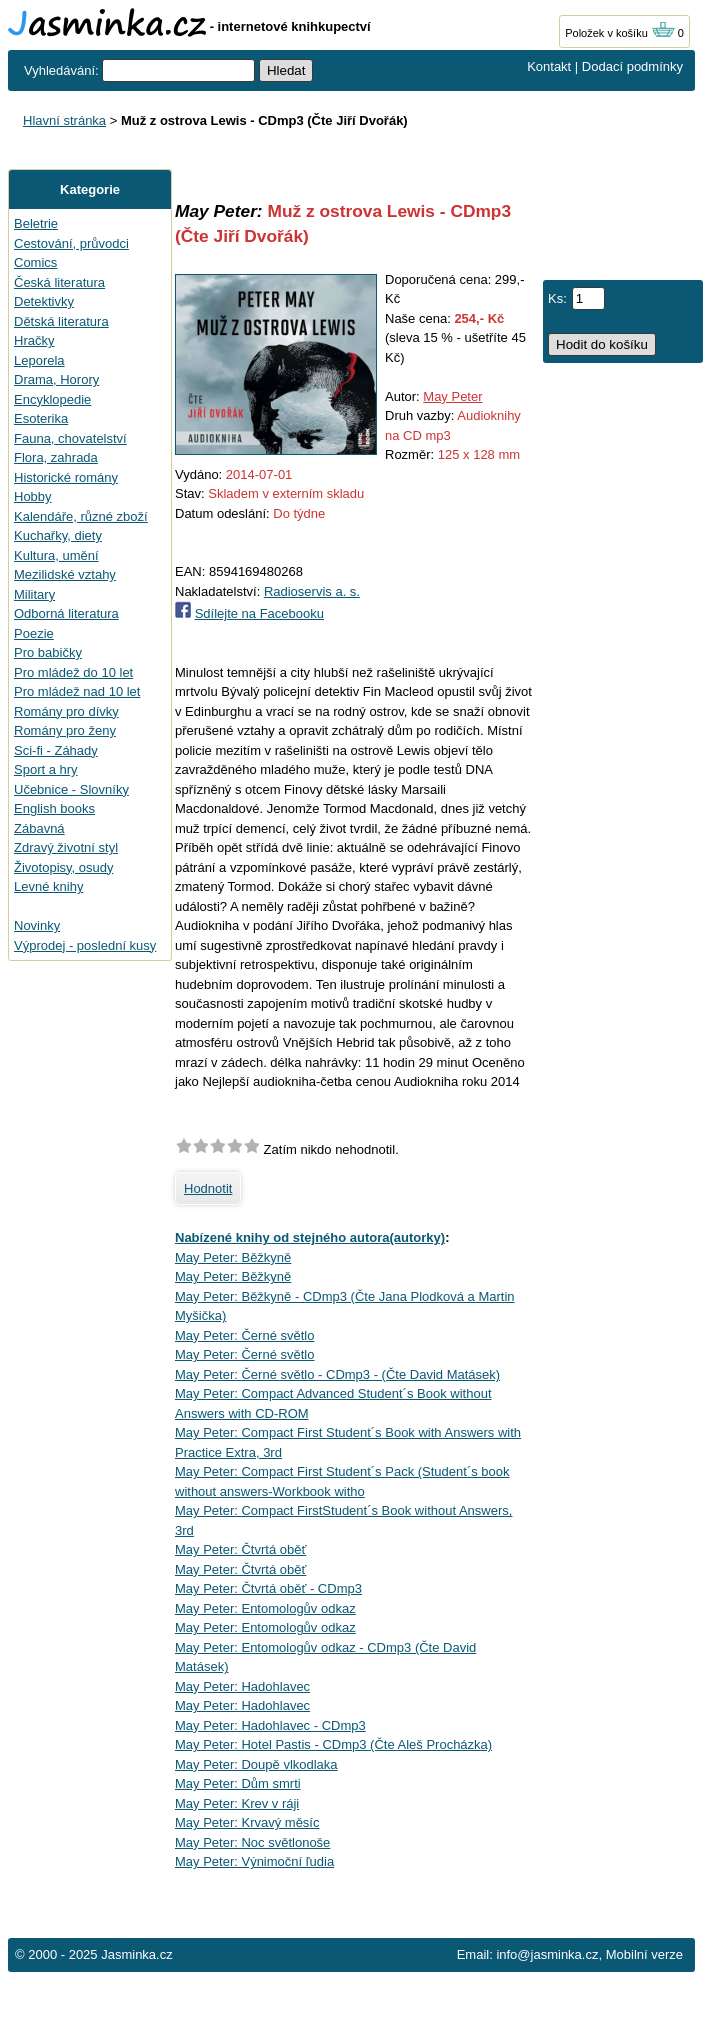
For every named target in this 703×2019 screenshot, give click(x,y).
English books (54, 808)
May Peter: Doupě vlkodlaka (256, 1764)
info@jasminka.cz (547, 1954)
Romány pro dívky (66, 711)
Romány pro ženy (65, 730)
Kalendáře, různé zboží (81, 516)
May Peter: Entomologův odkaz (265, 1608)
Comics (35, 262)
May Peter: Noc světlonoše (252, 1842)
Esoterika (41, 418)
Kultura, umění (56, 555)
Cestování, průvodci (71, 243)
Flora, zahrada (56, 457)
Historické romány (66, 477)
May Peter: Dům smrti (238, 1783)
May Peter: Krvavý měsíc (247, 1822)
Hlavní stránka (64, 120)
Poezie (34, 633)
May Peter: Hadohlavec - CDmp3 (270, 1725)
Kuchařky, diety (58, 535)
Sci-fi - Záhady (56, 750)
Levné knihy (48, 886)
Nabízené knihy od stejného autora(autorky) (310, 1237)
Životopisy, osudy (63, 867)
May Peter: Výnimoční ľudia (254, 1861)
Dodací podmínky (632, 66)
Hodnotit (208, 1188)
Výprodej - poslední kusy (85, 945)
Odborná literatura (66, 613)
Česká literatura (59, 282)
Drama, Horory (56, 379)
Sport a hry (46, 769)
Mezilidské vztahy (65, 574)
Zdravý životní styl (66, 847)
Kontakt (549, 66)
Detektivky (44, 301)
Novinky (37, 925)
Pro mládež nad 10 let (77, 691)
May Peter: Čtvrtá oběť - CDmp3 (268, 1588)
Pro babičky (48, 652)
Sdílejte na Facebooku (259, 613)
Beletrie (36, 223)
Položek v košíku (620, 33)
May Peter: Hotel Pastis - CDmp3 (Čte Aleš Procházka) (333, 1744)
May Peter (452, 396)
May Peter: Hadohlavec (242, 1686)
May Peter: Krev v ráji (237, 1803)
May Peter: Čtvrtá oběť (240, 1549)
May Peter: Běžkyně (233, 1257)
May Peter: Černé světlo (244, 1335)
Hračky (34, 340)
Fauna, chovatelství (70, 438)
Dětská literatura (61, 321)
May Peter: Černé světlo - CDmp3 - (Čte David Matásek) (337, 1374)
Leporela (39, 360)
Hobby (33, 496)
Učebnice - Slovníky (71, 789)
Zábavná (39, 828)
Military (34, 594)
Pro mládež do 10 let (73, 672)
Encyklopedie (52, 399)
